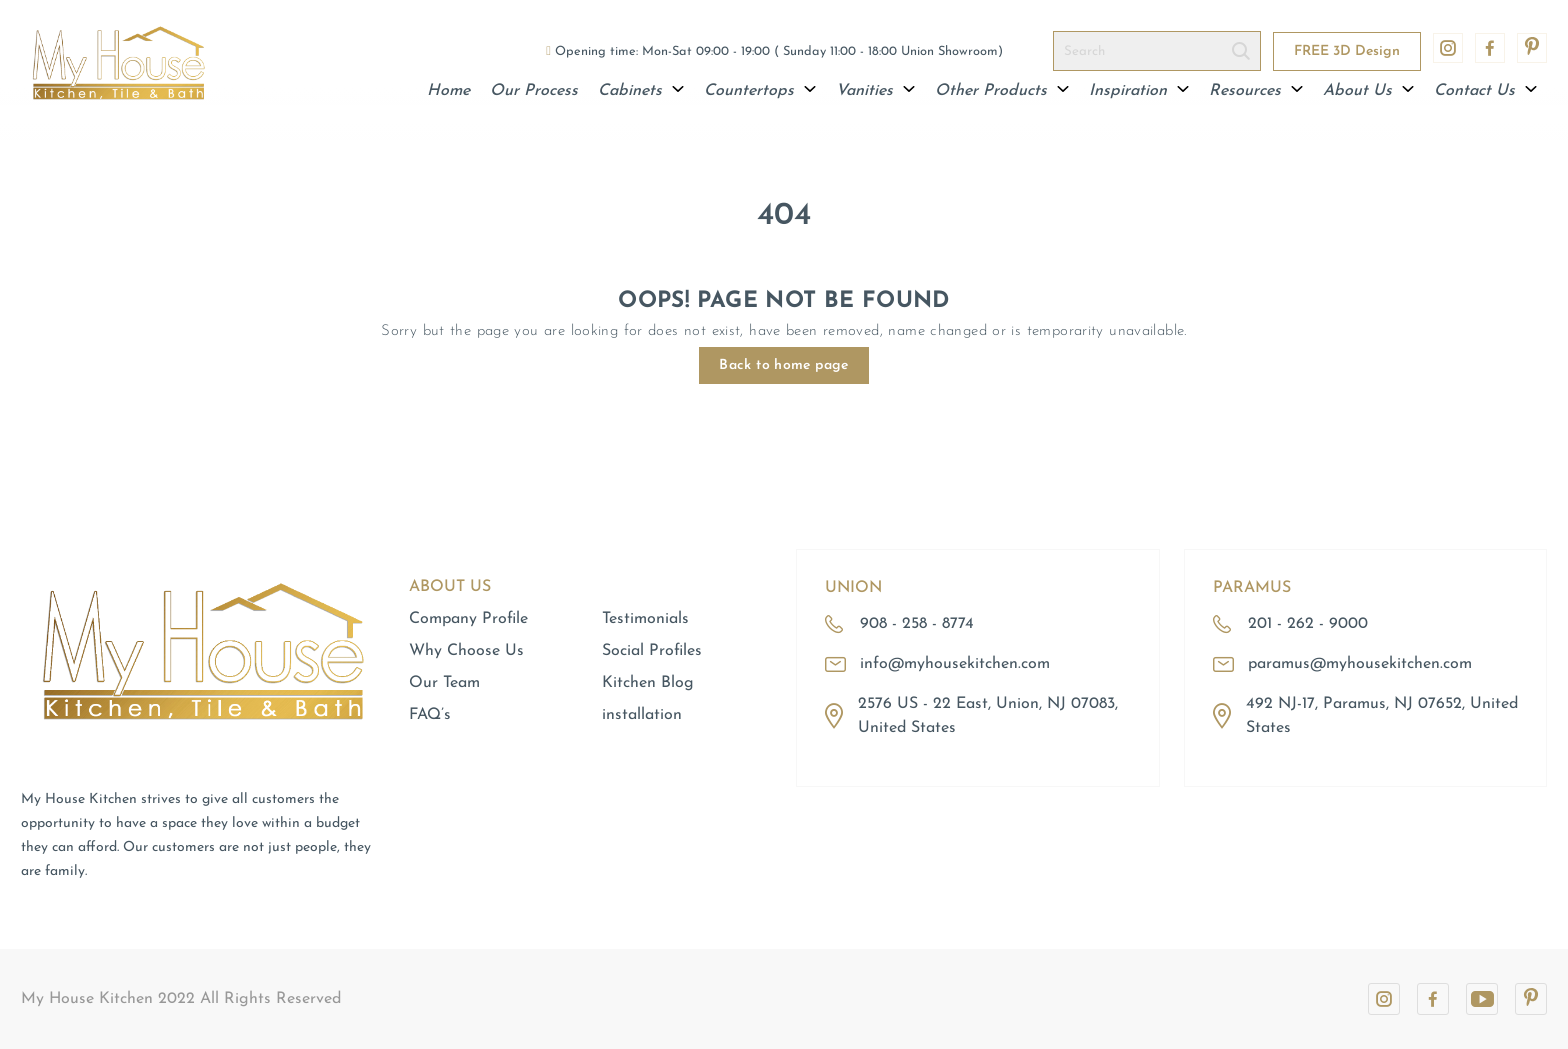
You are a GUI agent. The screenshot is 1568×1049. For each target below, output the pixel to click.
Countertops (760, 91)
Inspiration (1139, 91)
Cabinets (641, 91)
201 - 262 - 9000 (1308, 624)
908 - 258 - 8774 (917, 624)
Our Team (444, 683)
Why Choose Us (466, 651)
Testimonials (645, 619)
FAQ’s (430, 715)
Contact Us (1485, 91)
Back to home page (783, 365)
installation (642, 715)
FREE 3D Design (1347, 51)
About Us (1368, 91)
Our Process (534, 91)
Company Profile (468, 619)
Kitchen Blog (648, 683)
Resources (1256, 91)
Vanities (875, 91)
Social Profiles (652, 651)
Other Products (1002, 91)
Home (448, 91)
